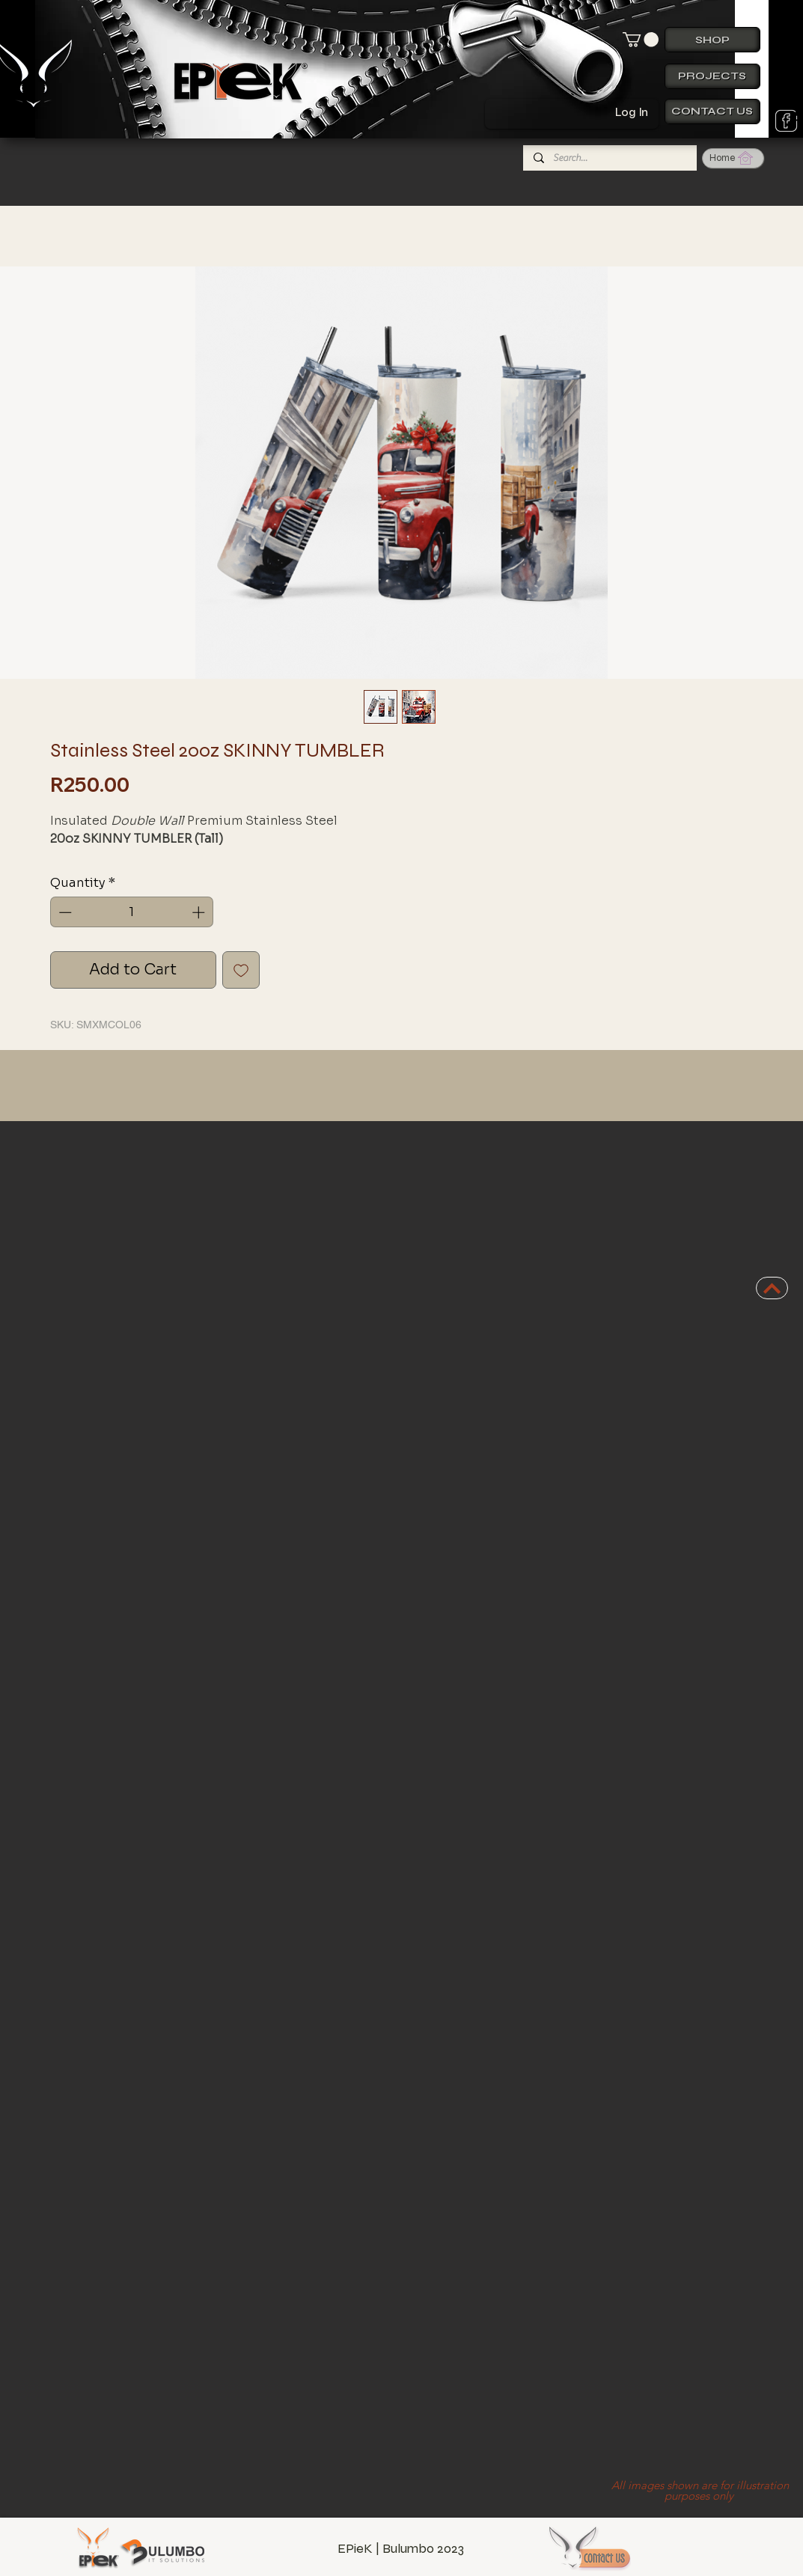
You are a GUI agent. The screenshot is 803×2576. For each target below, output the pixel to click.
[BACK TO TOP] (772, 1288)
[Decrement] (63, 912)
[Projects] (712, 76)
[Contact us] (712, 111)
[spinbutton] (131, 912)
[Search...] (609, 158)
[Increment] (200, 912)
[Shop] (712, 39)
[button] (641, 39)
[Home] (733, 158)
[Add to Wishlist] (241, 970)
